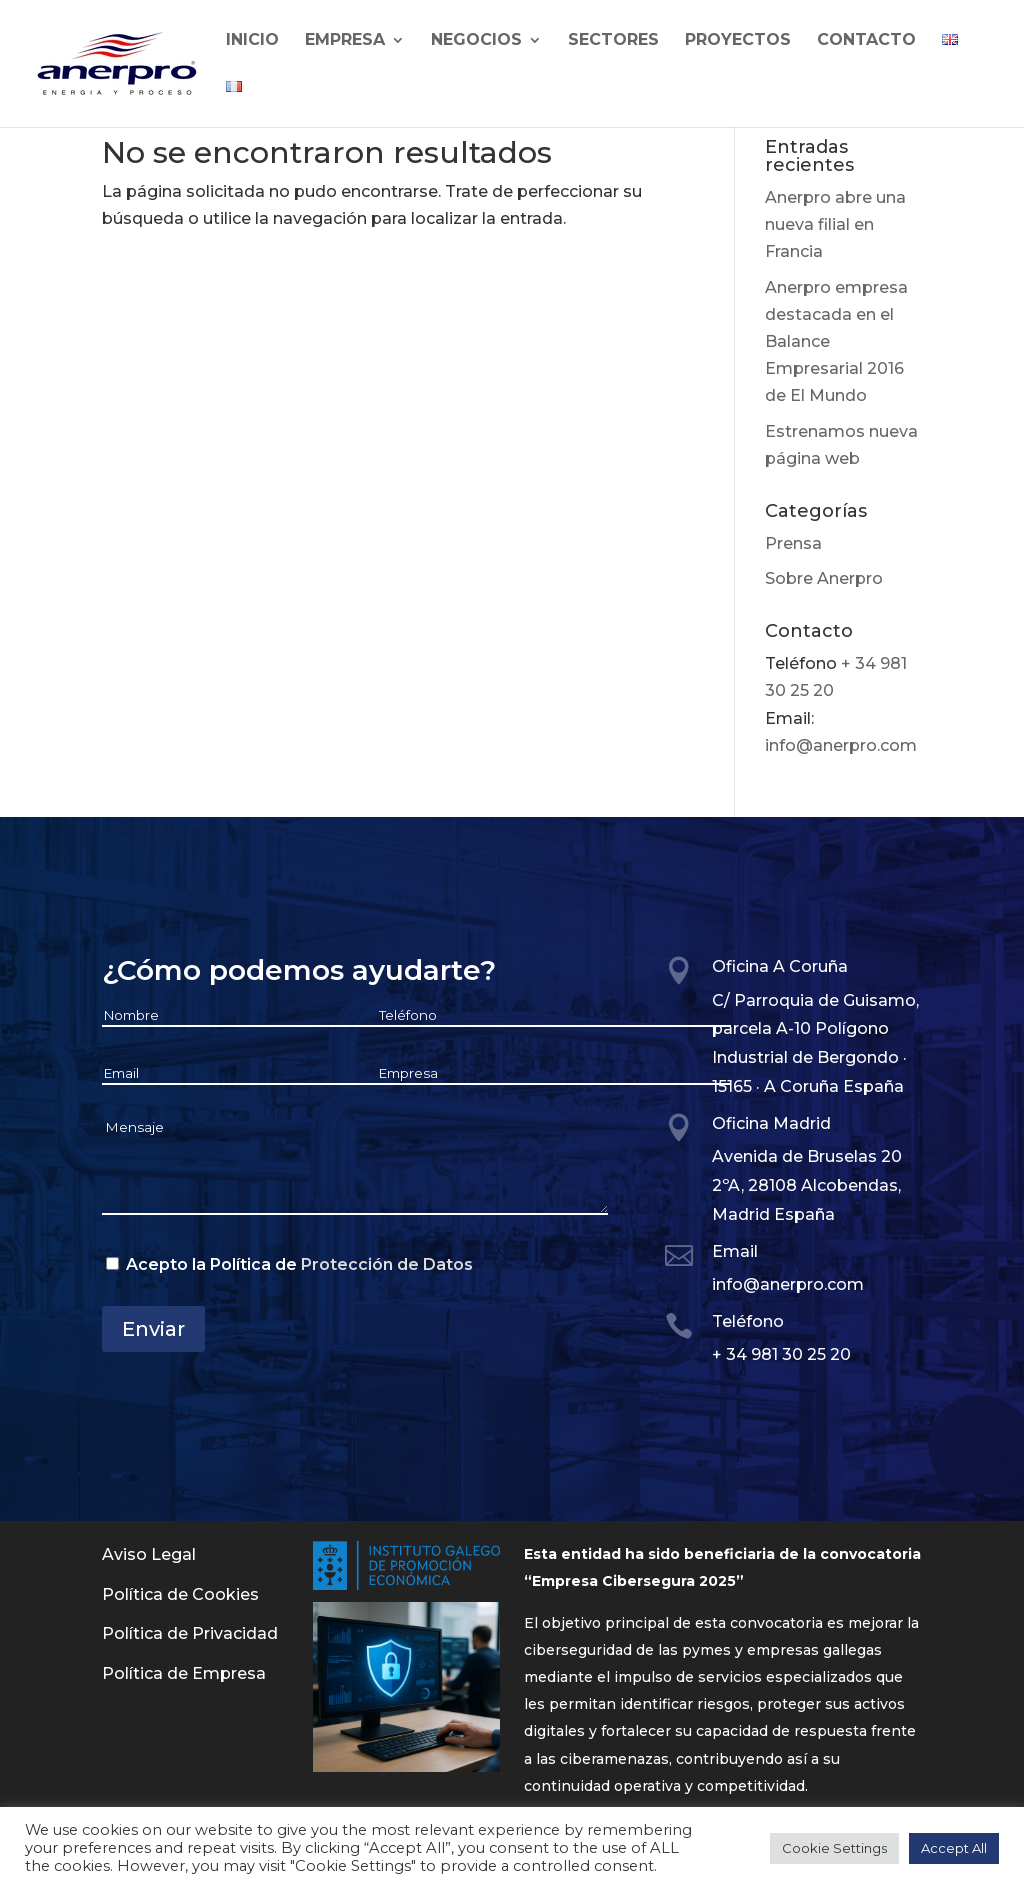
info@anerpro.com (841, 745)
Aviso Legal (149, 1554)
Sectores (613, 41)
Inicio (252, 41)
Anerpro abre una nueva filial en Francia (835, 224)
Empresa (345, 41)
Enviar (153, 1329)
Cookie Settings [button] (834, 1848)
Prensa (793, 543)
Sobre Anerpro (824, 578)
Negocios (476, 41)
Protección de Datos (387, 1264)
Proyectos (738, 41)
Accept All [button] (954, 1848)
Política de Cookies (180, 1594)
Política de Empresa (184, 1673)
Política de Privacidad (190, 1633)
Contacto (866, 41)
